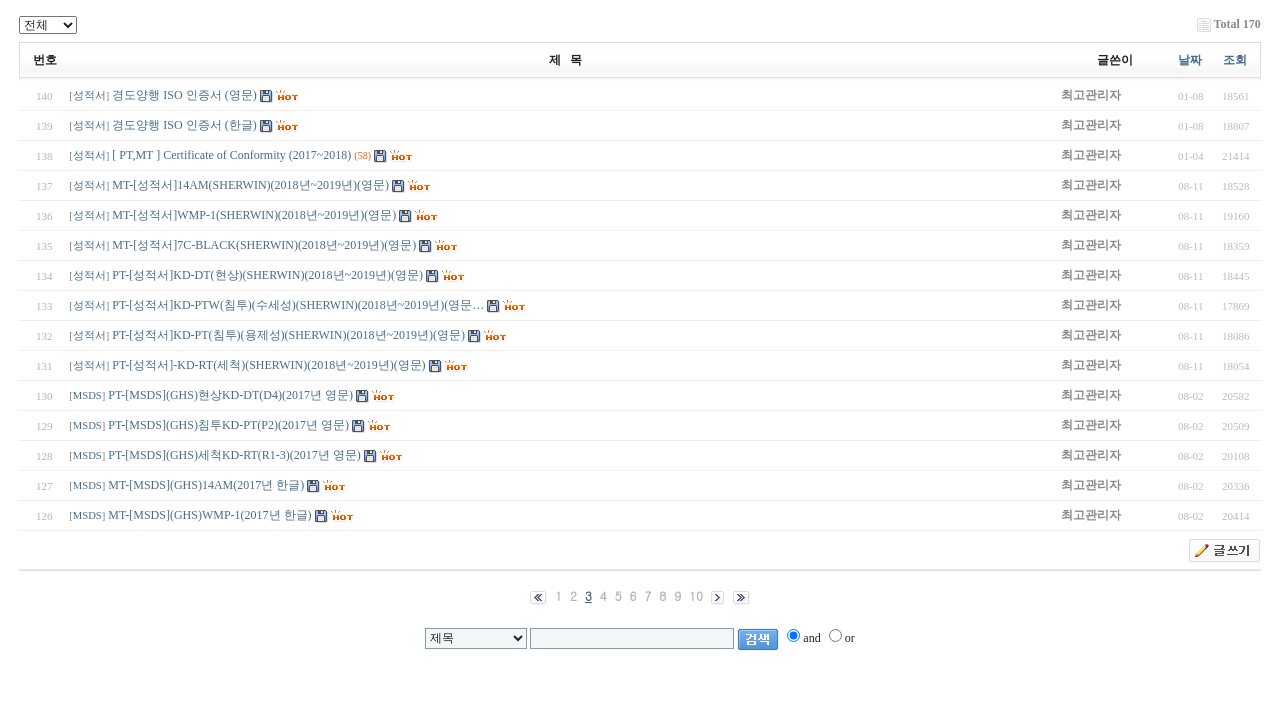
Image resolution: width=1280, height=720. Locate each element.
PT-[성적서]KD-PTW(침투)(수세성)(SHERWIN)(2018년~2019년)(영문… (298, 305)
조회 (1235, 60)
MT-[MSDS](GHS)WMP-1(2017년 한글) (209, 515)
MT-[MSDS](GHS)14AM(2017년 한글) (207, 485)
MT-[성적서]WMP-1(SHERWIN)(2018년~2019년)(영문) (254, 215)
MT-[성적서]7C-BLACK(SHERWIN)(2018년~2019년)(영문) (264, 245)
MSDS (87, 395)
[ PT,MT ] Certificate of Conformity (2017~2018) (231, 155)
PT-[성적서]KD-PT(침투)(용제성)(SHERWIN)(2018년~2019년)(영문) (288, 335)
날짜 (1190, 60)
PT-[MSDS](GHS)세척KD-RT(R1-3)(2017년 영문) (234, 455)
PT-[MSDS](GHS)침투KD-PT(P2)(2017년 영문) (228, 425)
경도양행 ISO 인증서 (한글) (184, 125)
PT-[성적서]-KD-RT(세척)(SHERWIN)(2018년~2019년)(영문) (268, 365)
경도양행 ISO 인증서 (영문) (185, 95)
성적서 (89, 95)
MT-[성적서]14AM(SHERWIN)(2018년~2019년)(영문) (250, 185)
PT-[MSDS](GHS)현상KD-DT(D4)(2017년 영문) (230, 395)
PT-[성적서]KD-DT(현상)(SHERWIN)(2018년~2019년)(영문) (267, 275)
